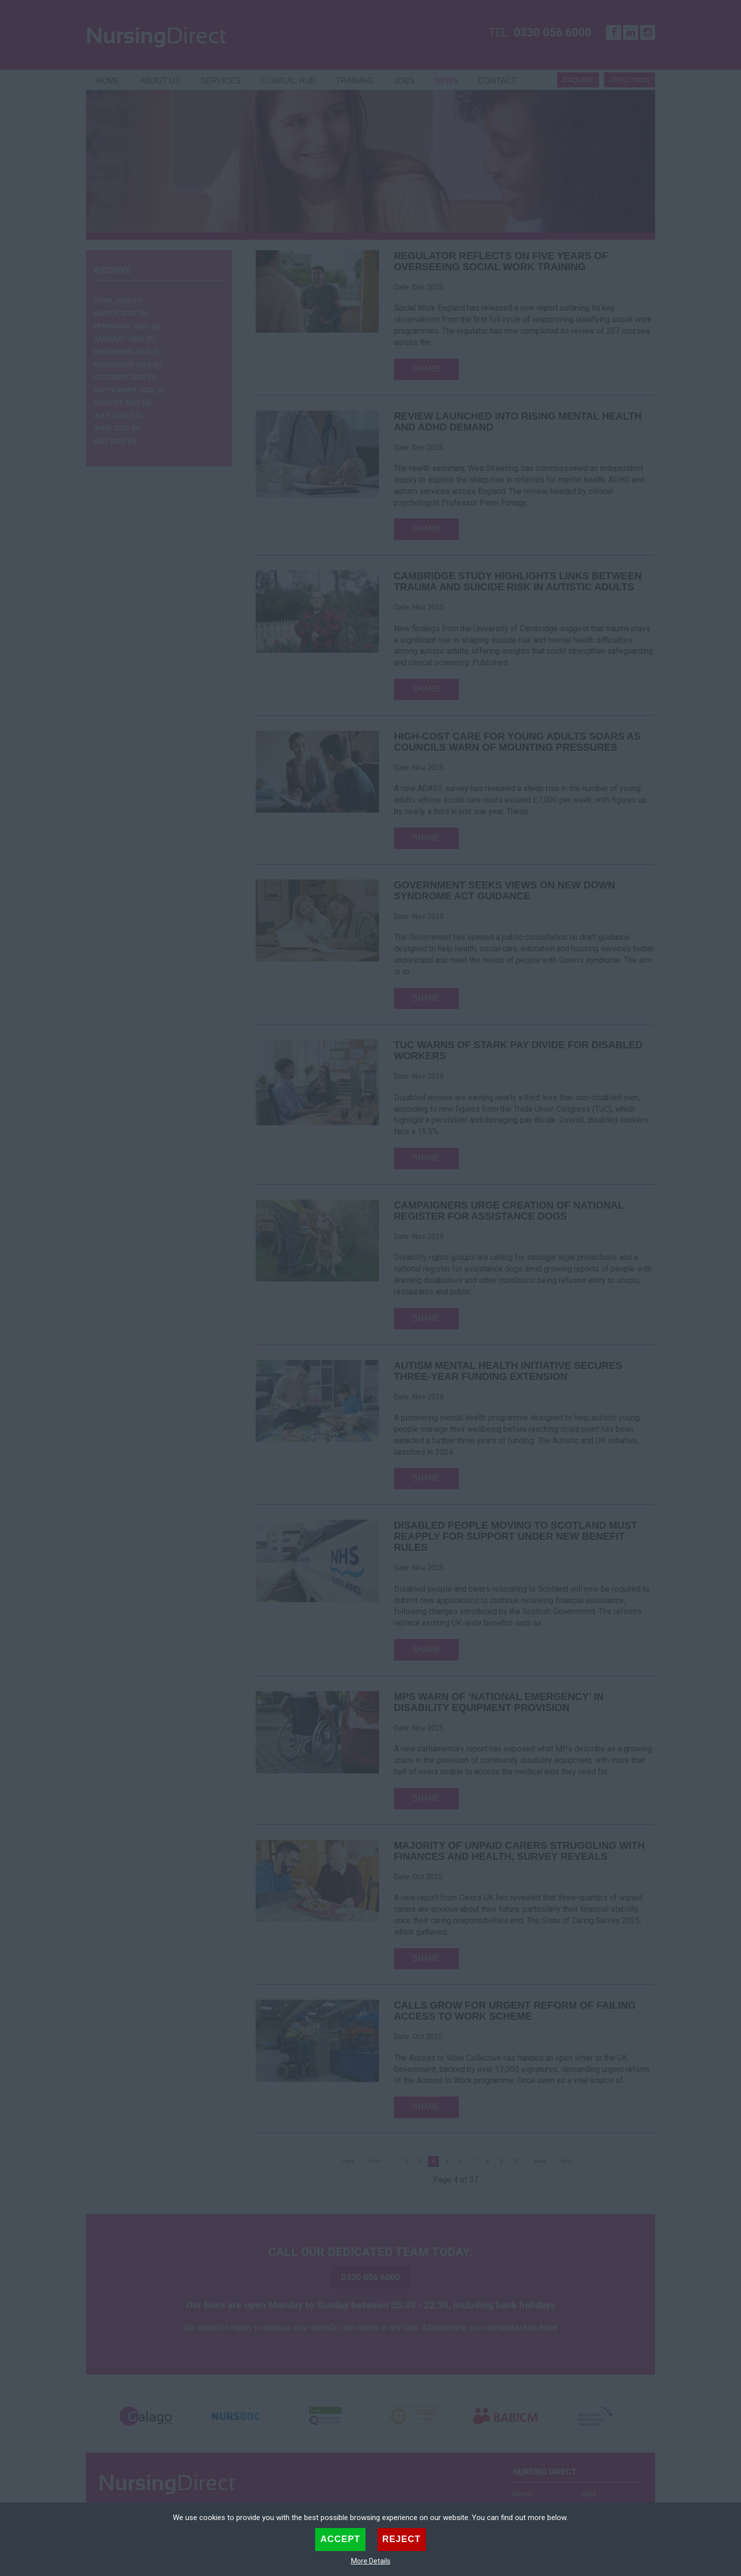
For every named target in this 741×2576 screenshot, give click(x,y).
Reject (401, 2539)
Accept (340, 2539)
